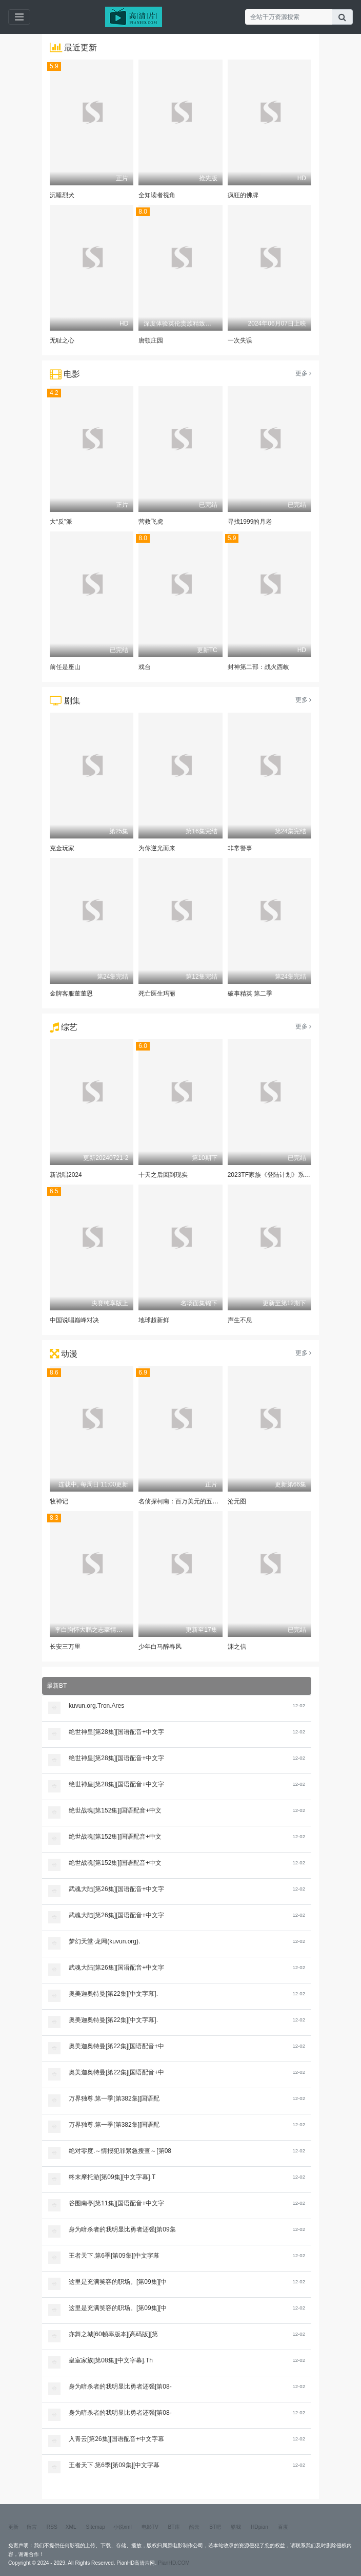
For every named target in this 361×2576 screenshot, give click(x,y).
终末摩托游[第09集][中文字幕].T (112, 2177)
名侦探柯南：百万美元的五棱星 (181, 1501)
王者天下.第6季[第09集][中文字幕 (114, 2255)
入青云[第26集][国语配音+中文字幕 (116, 2439)
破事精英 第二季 (250, 993)
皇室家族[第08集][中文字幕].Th (111, 2360)
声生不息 (240, 1320)
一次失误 (240, 340)
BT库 (174, 2527)
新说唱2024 (66, 1174)
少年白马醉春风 (160, 1646)
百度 (283, 2527)
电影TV (150, 2527)
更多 (303, 373)
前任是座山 (65, 667)
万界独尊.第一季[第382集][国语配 (114, 2098)
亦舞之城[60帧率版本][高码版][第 (113, 2334)
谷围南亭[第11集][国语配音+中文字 (116, 2203)
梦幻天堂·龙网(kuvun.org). (104, 1941)
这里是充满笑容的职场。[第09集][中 (118, 2281)
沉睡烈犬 (62, 195)
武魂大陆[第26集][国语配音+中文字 (116, 1889)
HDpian (259, 2527)
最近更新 (80, 47)
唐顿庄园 (150, 340)
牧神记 (59, 1501)
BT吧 (215, 2527)
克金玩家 (62, 848)
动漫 (69, 1353)
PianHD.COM (174, 2563)
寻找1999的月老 (250, 521)
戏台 (144, 667)
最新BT (57, 1685)
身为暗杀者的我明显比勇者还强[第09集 (122, 2229)
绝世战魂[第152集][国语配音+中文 (115, 1810)
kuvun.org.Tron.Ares (96, 1705)
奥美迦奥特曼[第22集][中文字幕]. (113, 1993)
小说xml (122, 2527)
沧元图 (237, 1501)
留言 (32, 2527)
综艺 (69, 1027)
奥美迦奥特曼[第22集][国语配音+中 (116, 2046)
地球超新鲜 (153, 1320)
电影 (72, 374)
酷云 (194, 2527)
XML (71, 2527)
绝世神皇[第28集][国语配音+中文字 (116, 1731)
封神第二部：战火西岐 (258, 667)
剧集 (72, 700)
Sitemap (95, 2527)
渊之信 (237, 1646)
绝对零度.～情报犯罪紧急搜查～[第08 (120, 2150)
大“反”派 (61, 521)
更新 (13, 2527)
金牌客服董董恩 (71, 993)
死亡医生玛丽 (156, 993)
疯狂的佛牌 (243, 195)
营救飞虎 (150, 521)
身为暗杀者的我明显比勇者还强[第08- (120, 2386)
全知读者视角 (156, 195)
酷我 (236, 2527)
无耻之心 (62, 340)
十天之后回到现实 (163, 1174)
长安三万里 (65, 1646)
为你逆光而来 (156, 848)
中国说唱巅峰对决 (74, 1320)
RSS (52, 2527)
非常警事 (240, 848)
